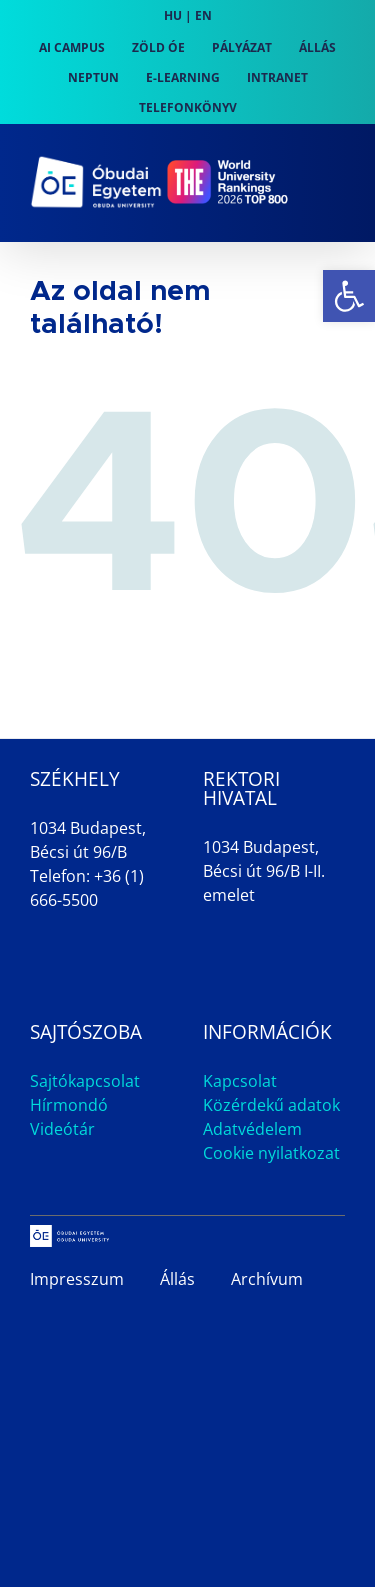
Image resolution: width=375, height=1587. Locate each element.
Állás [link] (177, 1279)
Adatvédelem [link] (252, 1129)
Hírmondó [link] (69, 1105)
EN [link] (203, 15)
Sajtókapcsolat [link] (85, 1081)
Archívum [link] (267, 1279)
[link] (349, 296)
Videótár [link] (62, 1129)
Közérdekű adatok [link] (271, 1105)
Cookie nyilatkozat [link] (271, 1153)
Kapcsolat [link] (240, 1081)
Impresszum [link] (77, 1279)
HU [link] (173, 15)
